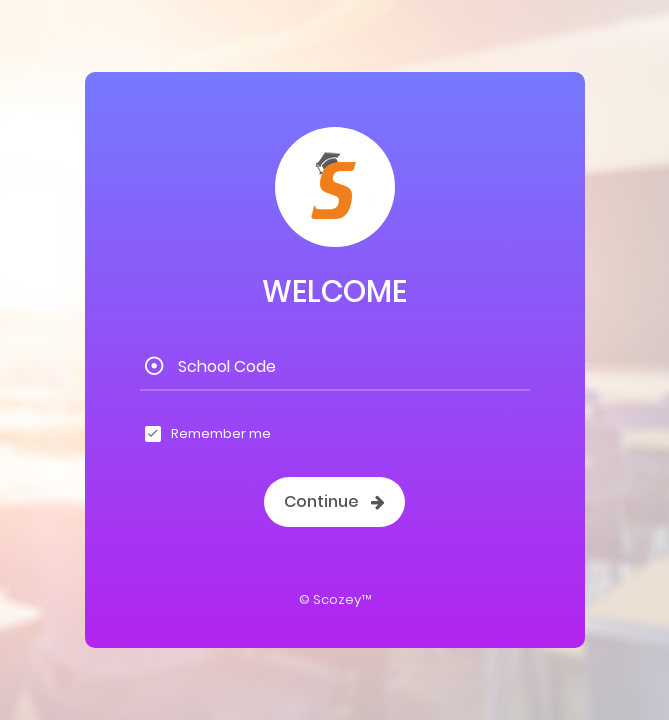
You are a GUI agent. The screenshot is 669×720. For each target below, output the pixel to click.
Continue (334, 501)
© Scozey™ (335, 599)
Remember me (221, 434)
